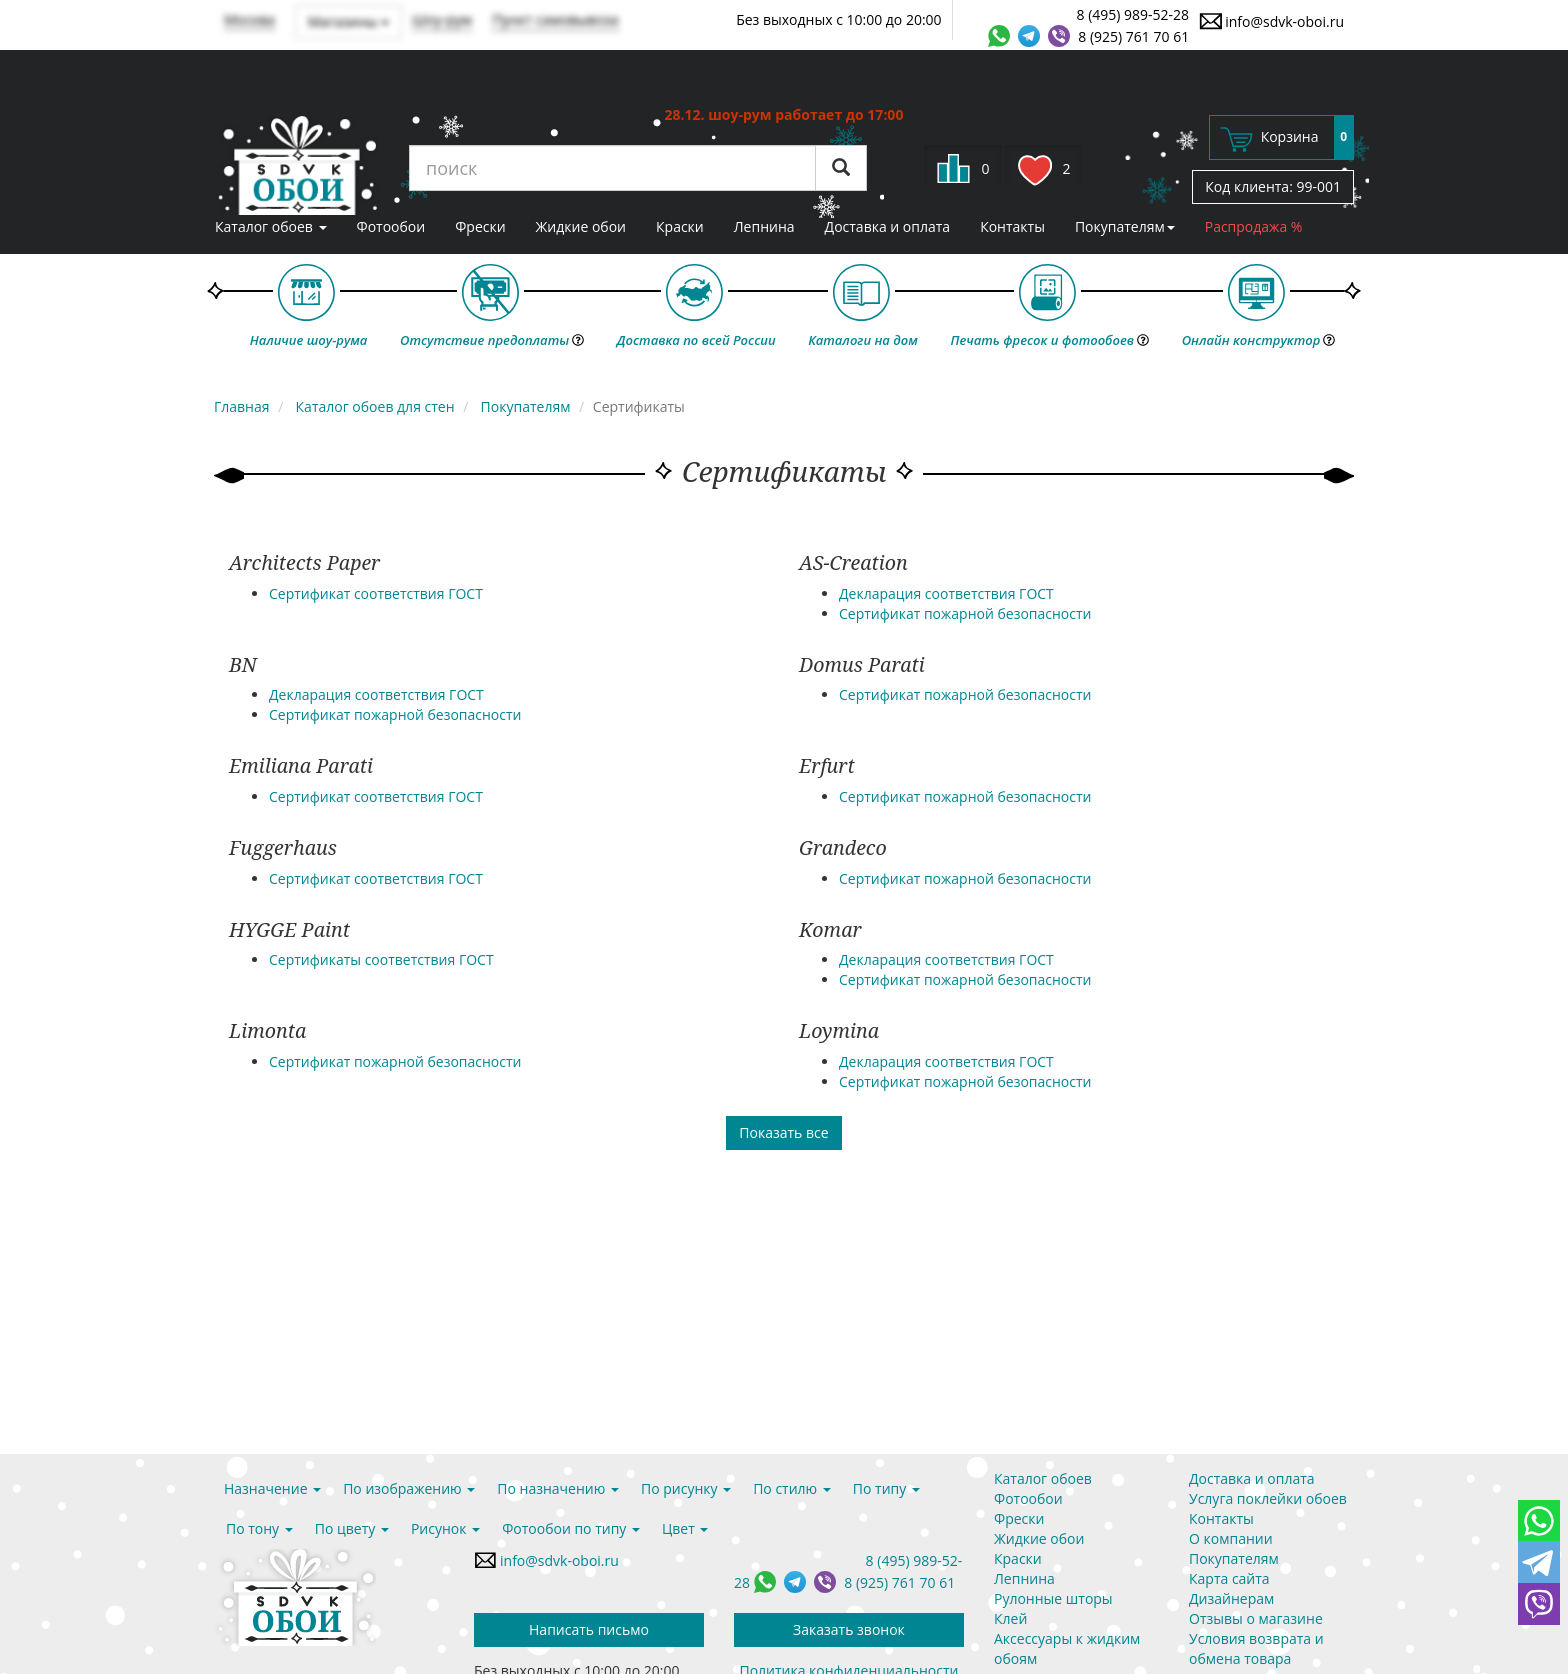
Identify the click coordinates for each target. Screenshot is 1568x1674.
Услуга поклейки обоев (1268, 1498)
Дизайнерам (1231, 1598)
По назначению (558, 1488)
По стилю (792, 1488)
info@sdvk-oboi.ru (1271, 21)
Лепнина (764, 226)
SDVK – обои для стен (296, 165)
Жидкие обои (581, 226)
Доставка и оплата (888, 226)
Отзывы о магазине (1256, 1618)
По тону (259, 1528)
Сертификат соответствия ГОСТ (376, 593)
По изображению (409, 1488)
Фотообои (391, 226)
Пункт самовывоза (555, 19)
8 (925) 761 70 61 (1133, 36)
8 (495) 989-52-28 (1133, 14)
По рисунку (686, 1488)
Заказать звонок (849, 1629)
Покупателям (1125, 226)
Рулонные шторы (1053, 1598)
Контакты (1012, 226)
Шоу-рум (442, 19)
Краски (680, 226)
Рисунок (445, 1528)
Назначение (272, 1488)
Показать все (783, 1132)
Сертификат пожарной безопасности (965, 613)
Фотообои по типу (571, 1528)
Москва (249, 19)
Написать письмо (589, 1629)
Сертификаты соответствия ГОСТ (381, 959)
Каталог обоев (271, 226)
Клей (1010, 1618)
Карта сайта (1229, 1578)
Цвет (685, 1528)
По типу (886, 1488)
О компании (1231, 1538)
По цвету (352, 1528)
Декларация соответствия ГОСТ (946, 593)
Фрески (480, 226)
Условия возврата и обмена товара (1256, 1648)
